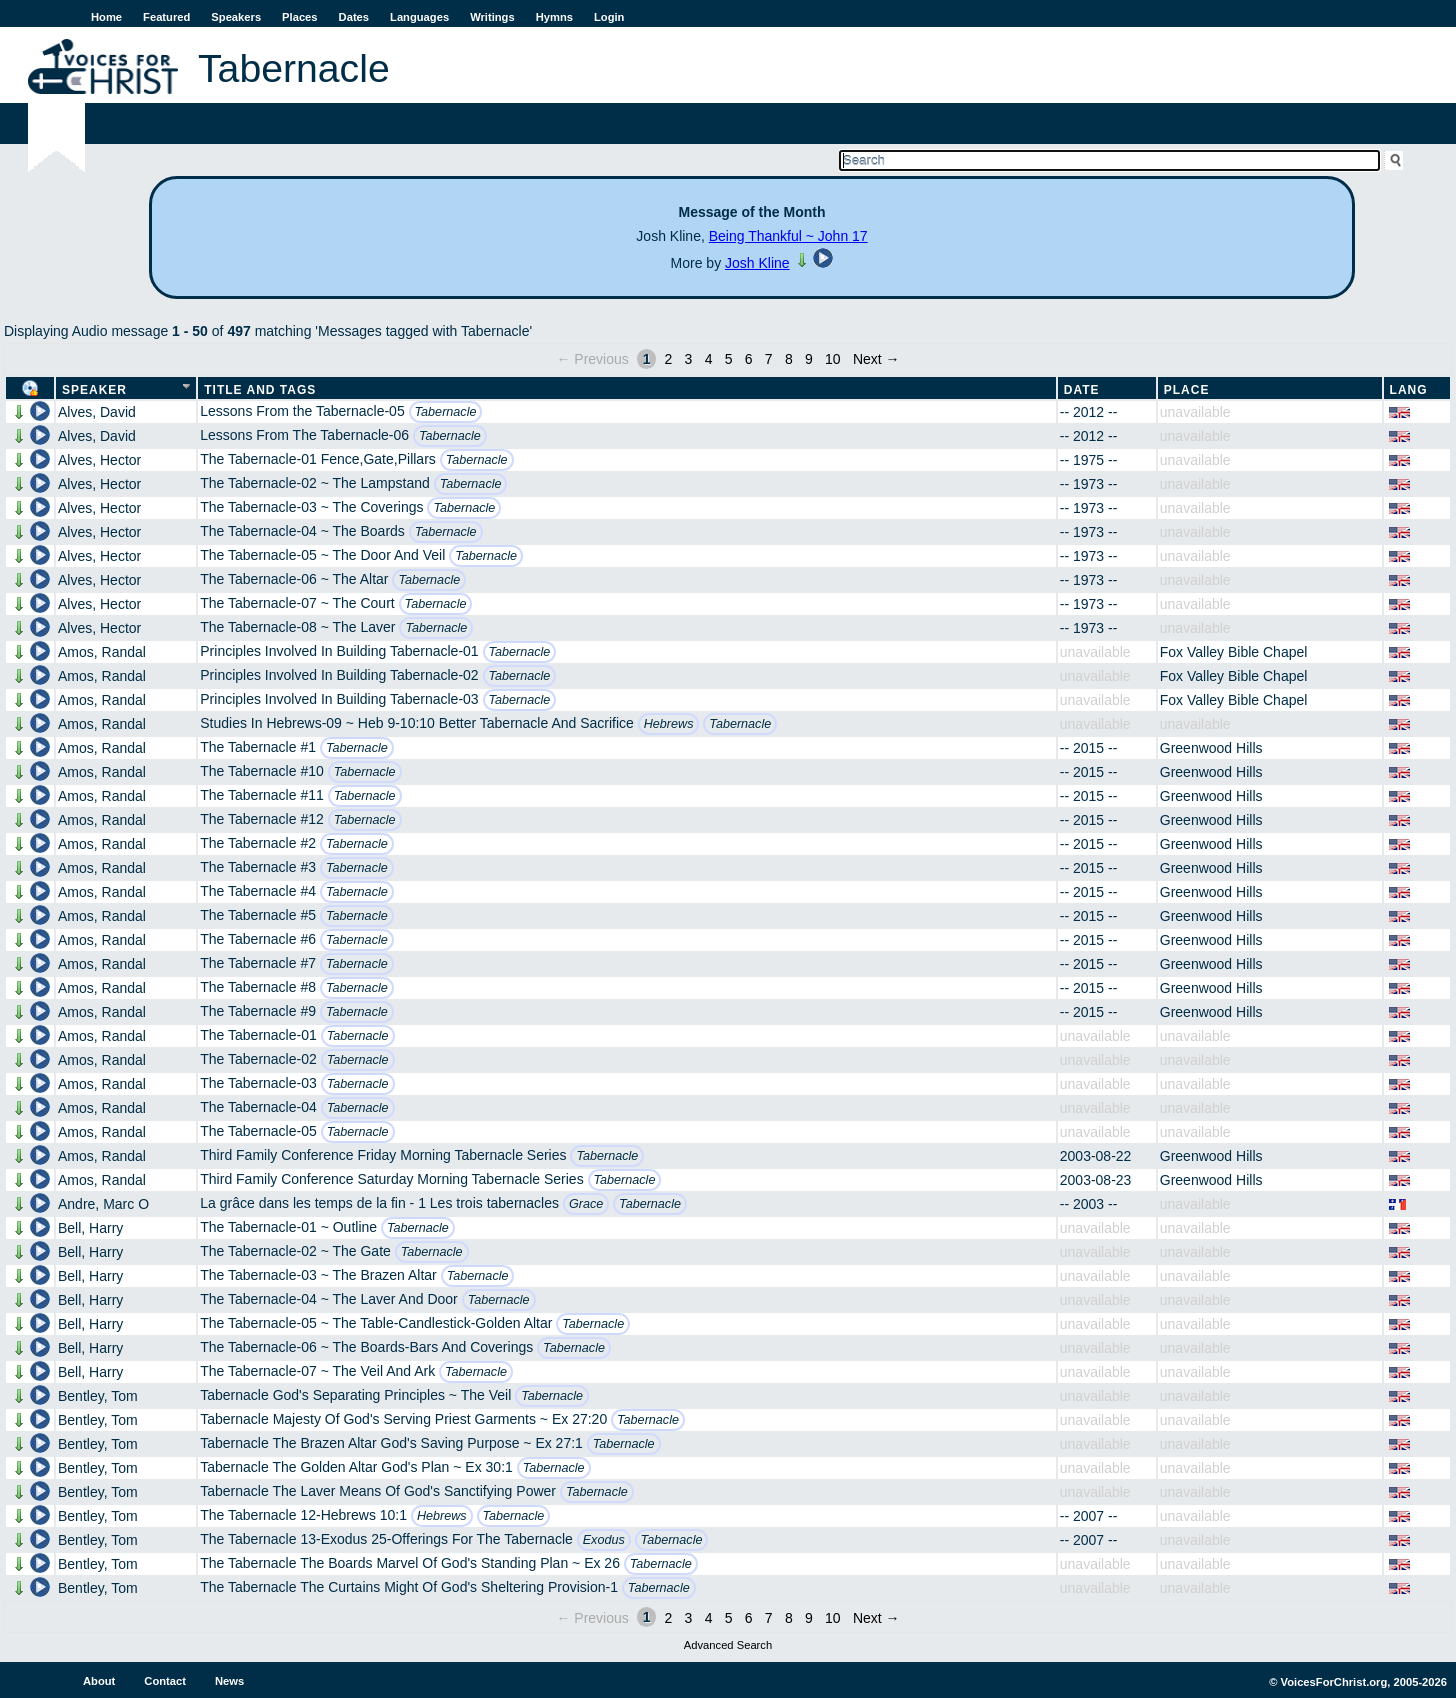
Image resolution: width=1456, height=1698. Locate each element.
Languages (419, 17)
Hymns (554, 17)
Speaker (94, 390)
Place (1187, 390)
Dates (354, 17)
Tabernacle (446, 412)
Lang (1409, 390)
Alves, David (97, 412)
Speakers (236, 17)
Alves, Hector (99, 460)
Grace (586, 1204)
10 (833, 359)
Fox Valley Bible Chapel (1234, 652)
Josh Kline (757, 263)
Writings (492, 17)
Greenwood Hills (1211, 748)
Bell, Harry (90, 1228)
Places (299, 17)
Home (106, 17)
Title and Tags (260, 390)
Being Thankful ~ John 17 (788, 236)
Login (609, 17)
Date (1082, 390)
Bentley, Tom (98, 1396)
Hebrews (669, 724)
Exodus (604, 1540)
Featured (166, 17)
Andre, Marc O (103, 1204)
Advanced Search (728, 1645)
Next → (876, 359)
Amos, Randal (102, 652)
